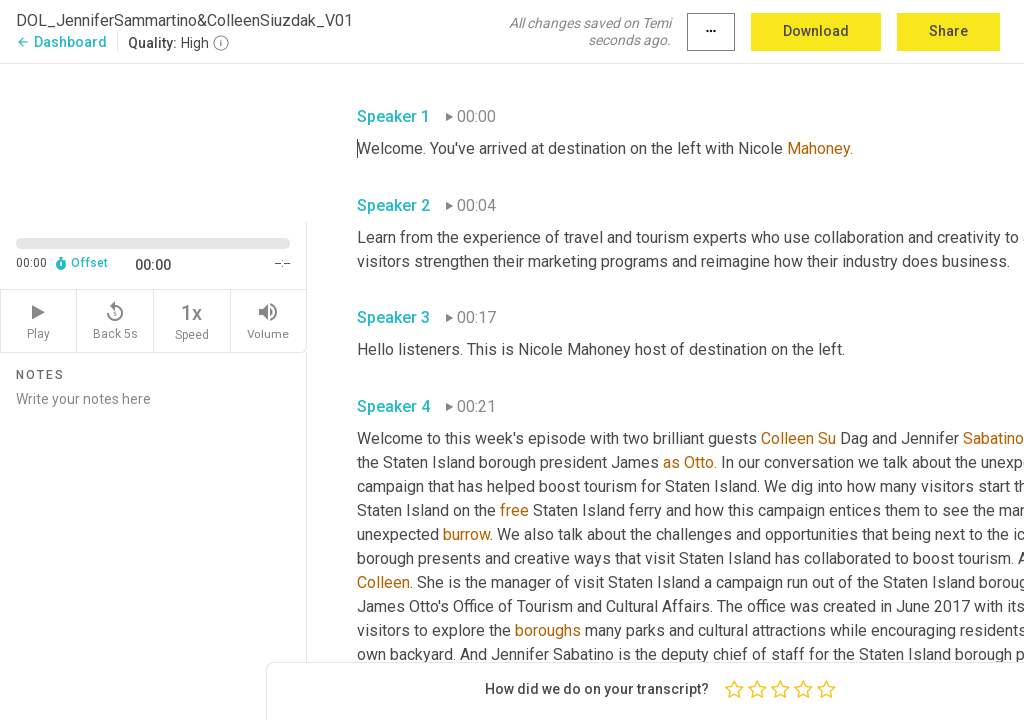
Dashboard (61, 42)
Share (948, 31)
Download (816, 31)
